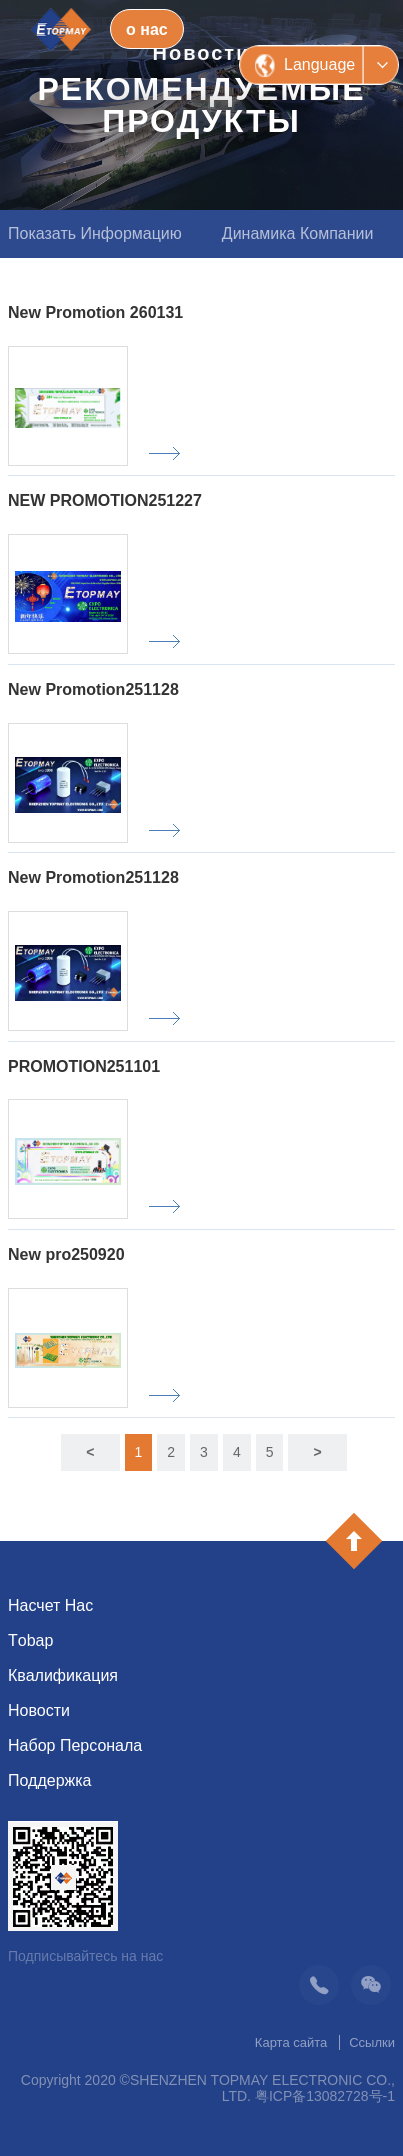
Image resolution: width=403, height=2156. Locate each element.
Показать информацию (95, 233)
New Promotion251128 (93, 689)
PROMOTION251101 (84, 1066)
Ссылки (372, 2042)
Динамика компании (298, 233)
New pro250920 (66, 1254)
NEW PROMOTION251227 (105, 500)
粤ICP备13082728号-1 (325, 2096)
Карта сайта (291, 2042)
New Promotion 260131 (95, 312)
